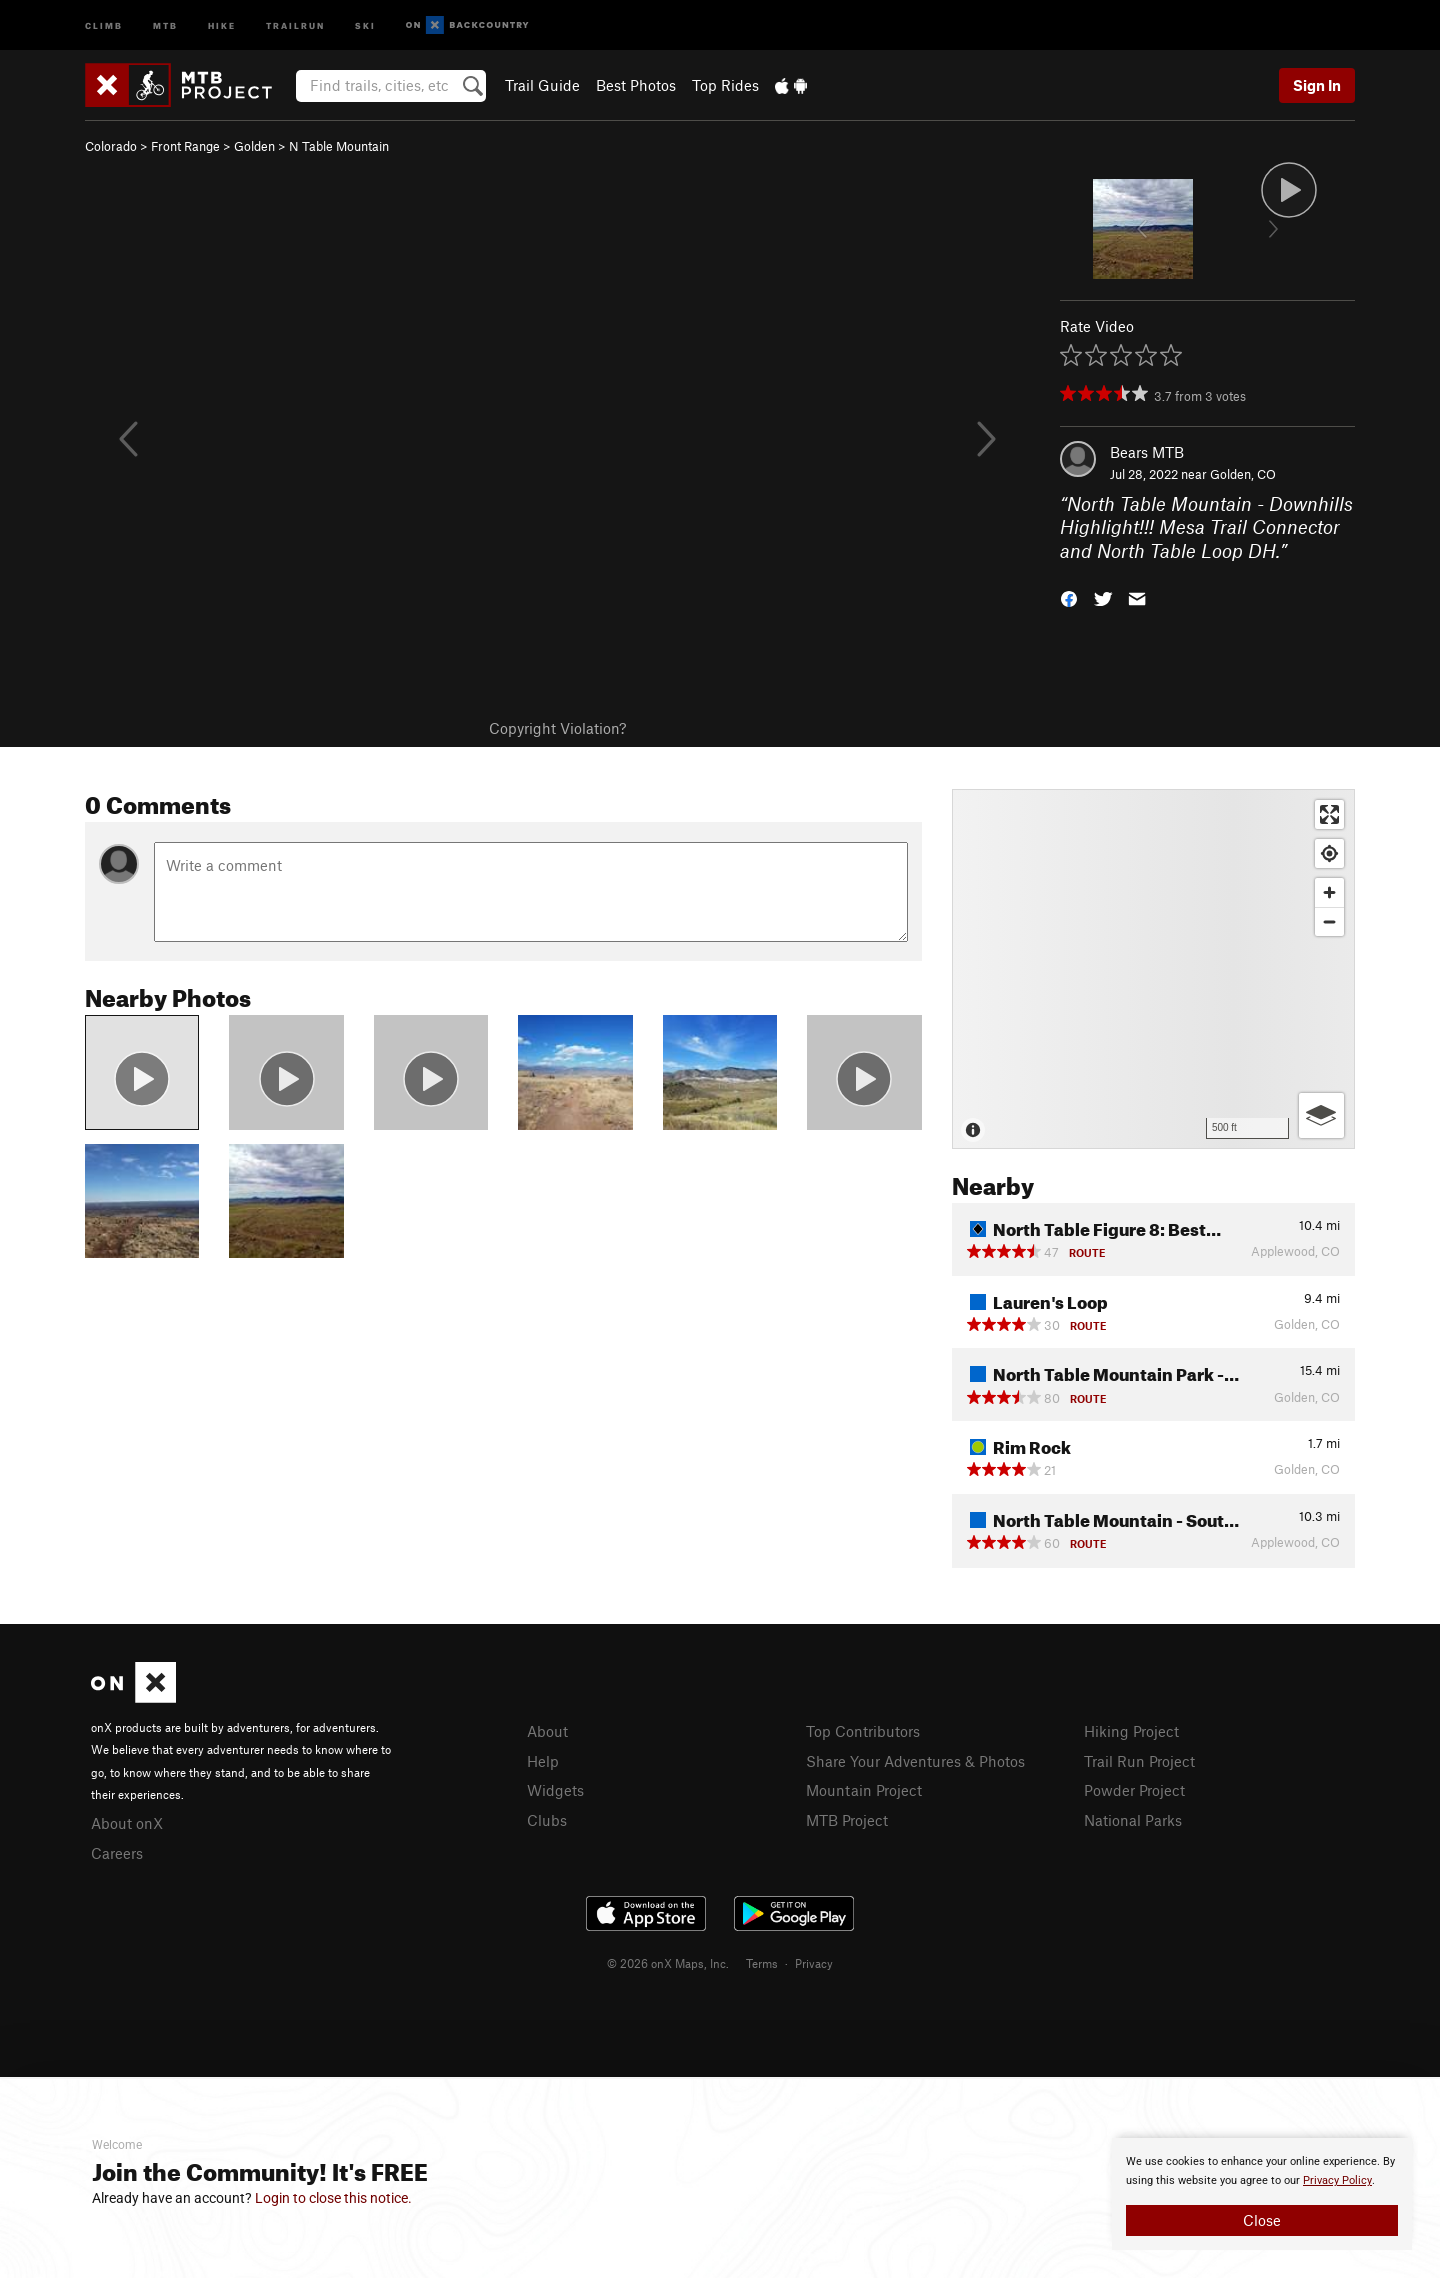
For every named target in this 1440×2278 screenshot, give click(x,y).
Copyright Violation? (557, 728)
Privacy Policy (1337, 2180)
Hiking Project (1131, 1731)
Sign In (1317, 85)
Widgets (555, 1790)
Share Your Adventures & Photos (915, 1761)
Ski (365, 24)
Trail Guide (542, 85)
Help (543, 1761)
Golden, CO (1243, 474)
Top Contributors (863, 1731)
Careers (117, 1853)
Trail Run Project (1139, 1761)
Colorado (111, 146)
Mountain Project (864, 1790)
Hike (222, 24)
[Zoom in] (1329, 892)
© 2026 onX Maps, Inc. (668, 1963)
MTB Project (847, 1820)
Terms (762, 1963)
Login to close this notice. (333, 2198)
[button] (1069, 597)
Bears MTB (1147, 452)
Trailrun (295, 24)
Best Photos (636, 85)
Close (1262, 2220)
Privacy (814, 1963)
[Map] (1153, 969)
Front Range (185, 146)
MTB (165, 24)
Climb (104, 24)
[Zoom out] (1329, 921)
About (547, 1731)
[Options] (1321, 1115)
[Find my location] (1329, 853)
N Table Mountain (339, 146)
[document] (1262, 2194)
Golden (254, 146)
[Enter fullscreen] (1329, 814)
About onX (127, 1823)
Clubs (547, 1820)
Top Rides (725, 85)
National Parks (1133, 1820)
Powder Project (1134, 1790)
